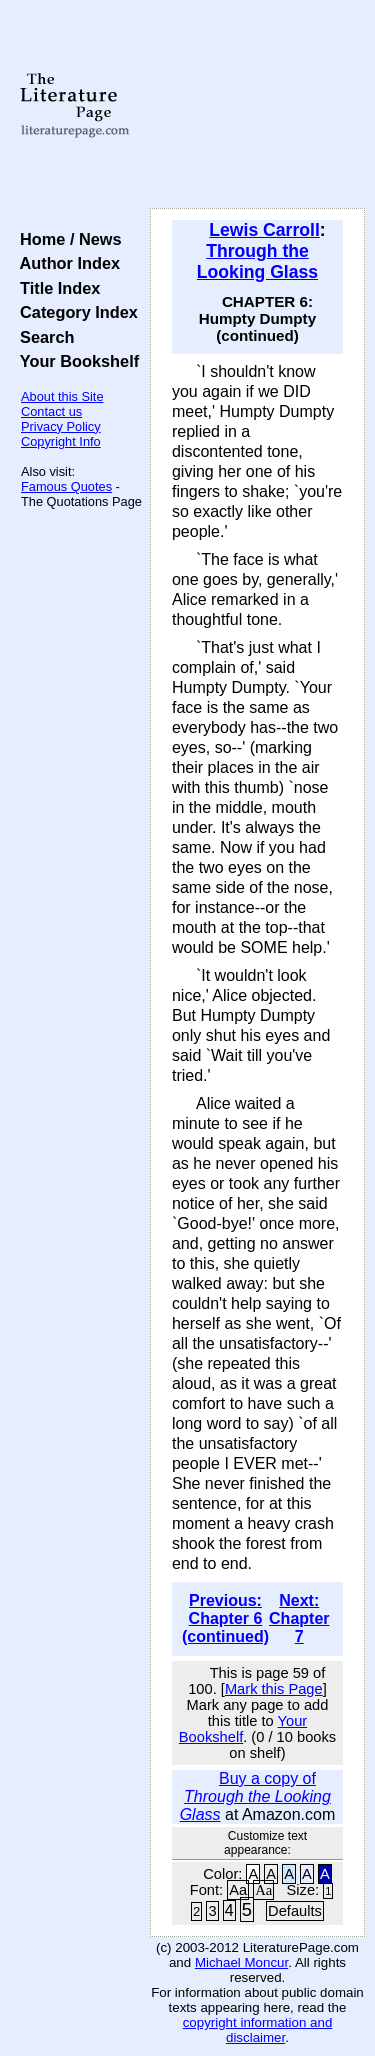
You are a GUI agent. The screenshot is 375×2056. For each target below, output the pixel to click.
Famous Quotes (66, 486)
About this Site (62, 396)
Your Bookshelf (75, 361)
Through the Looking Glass (257, 261)
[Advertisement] (257, 105)
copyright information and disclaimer (258, 2030)
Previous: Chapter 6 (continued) (225, 1618)
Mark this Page (274, 1689)
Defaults (295, 1911)
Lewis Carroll (264, 230)
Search (42, 337)
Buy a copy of (255, 1796)
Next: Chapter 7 (299, 1618)
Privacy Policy (61, 426)
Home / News (66, 239)
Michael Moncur (241, 1962)
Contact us (51, 411)
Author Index (65, 263)
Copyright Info (61, 441)
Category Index (74, 312)
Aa (238, 1890)
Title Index (55, 288)
